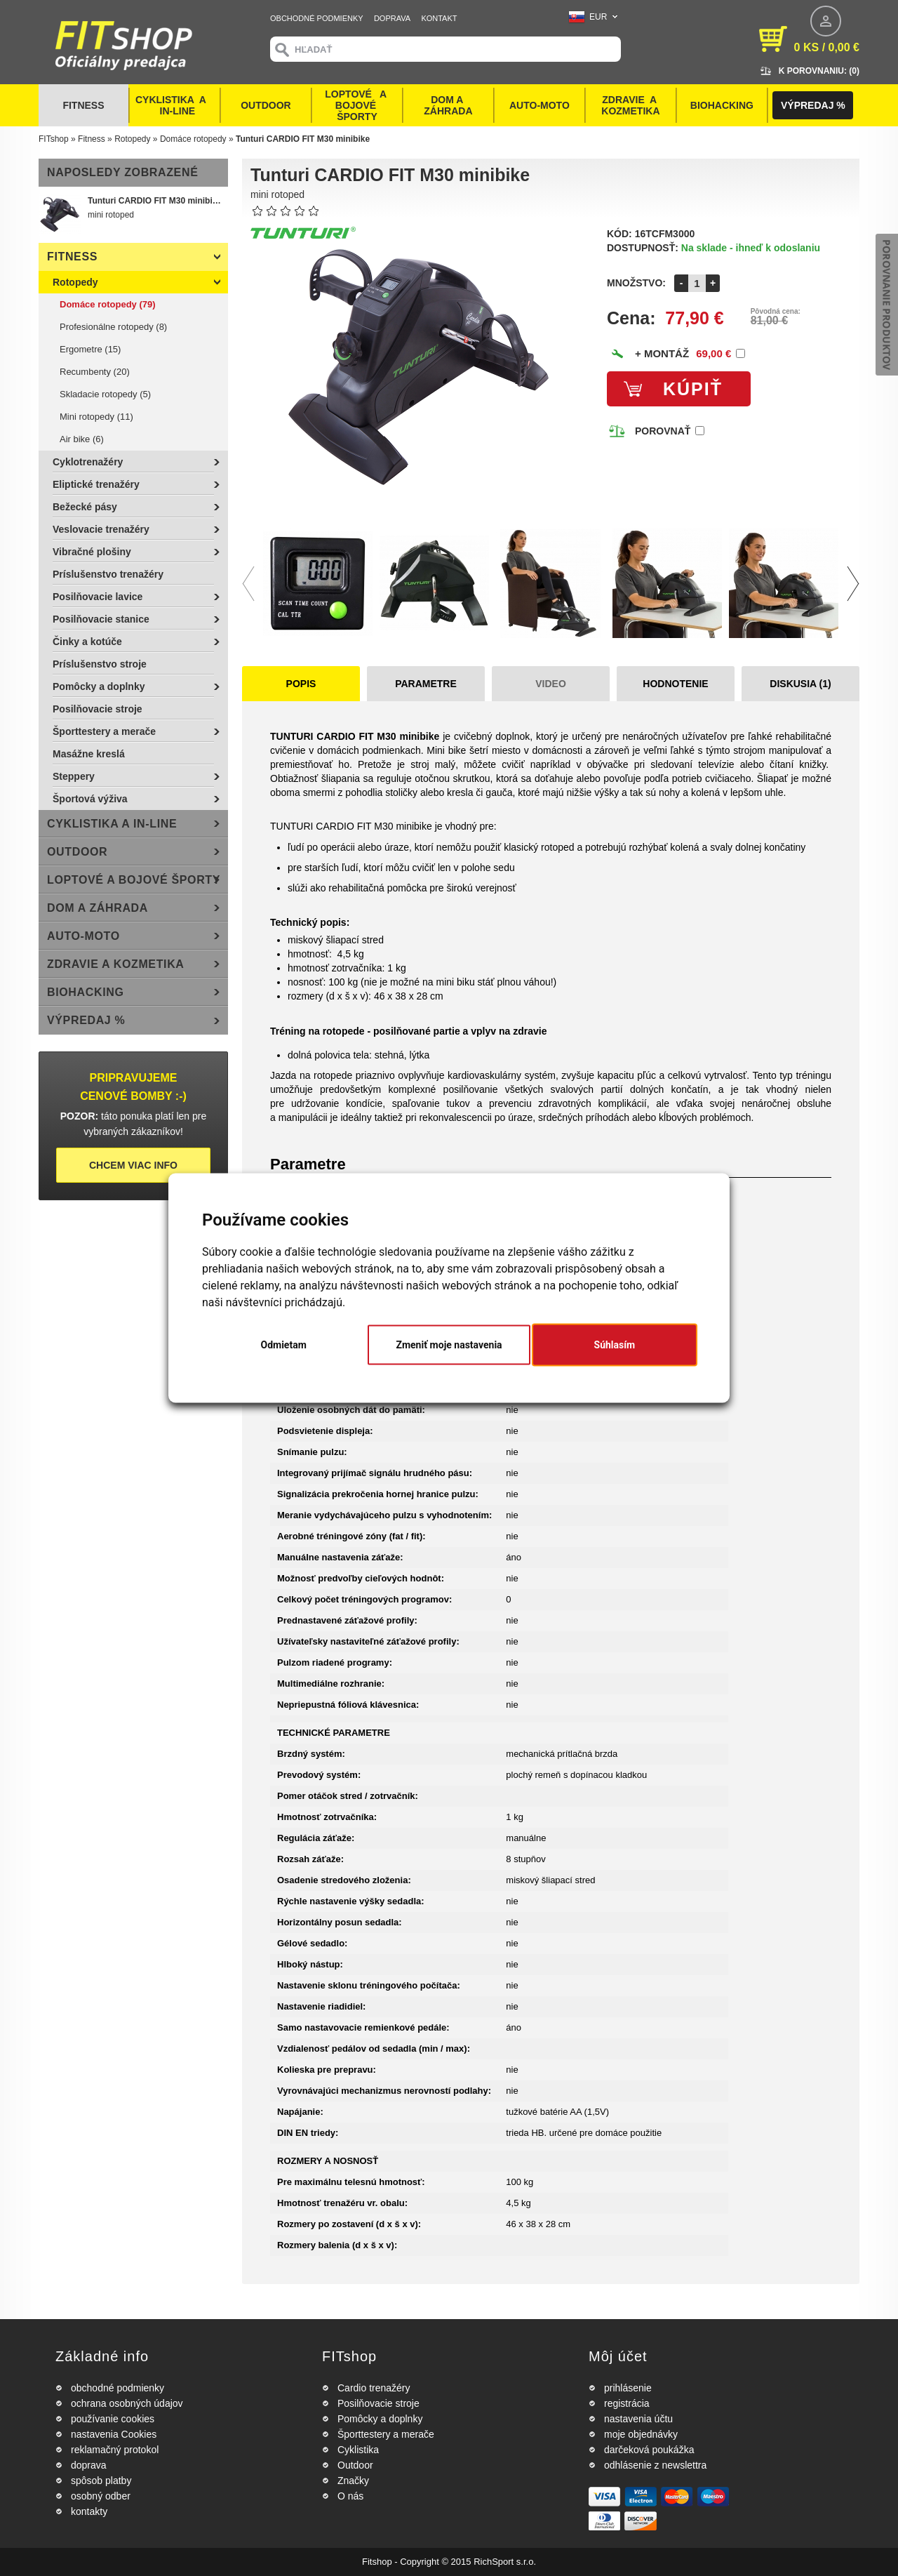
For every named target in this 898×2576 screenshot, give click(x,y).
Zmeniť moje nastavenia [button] (449, 1344)
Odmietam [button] (284, 1344)
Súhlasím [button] (615, 1344)
